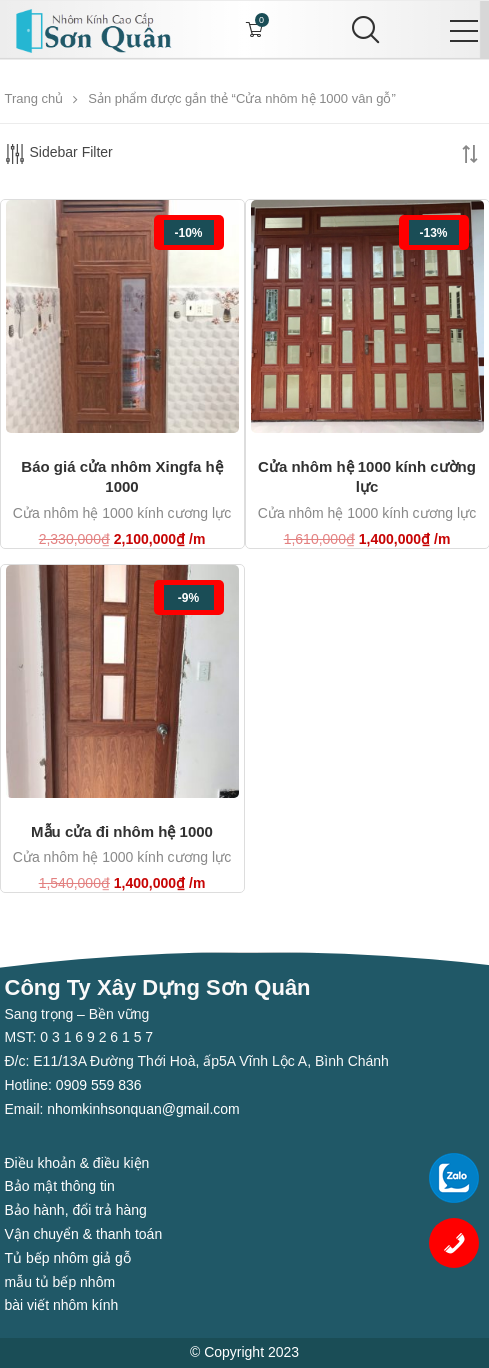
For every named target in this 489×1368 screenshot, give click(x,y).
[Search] (362, 30)
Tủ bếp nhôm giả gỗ (68, 1258)
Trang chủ (34, 98)
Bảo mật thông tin (60, 1186)
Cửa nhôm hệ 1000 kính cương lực (122, 513)
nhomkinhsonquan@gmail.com (143, 1109)
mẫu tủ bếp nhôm (60, 1282)
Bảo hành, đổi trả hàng (76, 1210)
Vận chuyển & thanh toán (84, 1234)
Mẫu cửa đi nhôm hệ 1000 (122, 831)
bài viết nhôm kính (62, 1305)
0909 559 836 (97, 1085)
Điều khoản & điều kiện (77, 1163)
